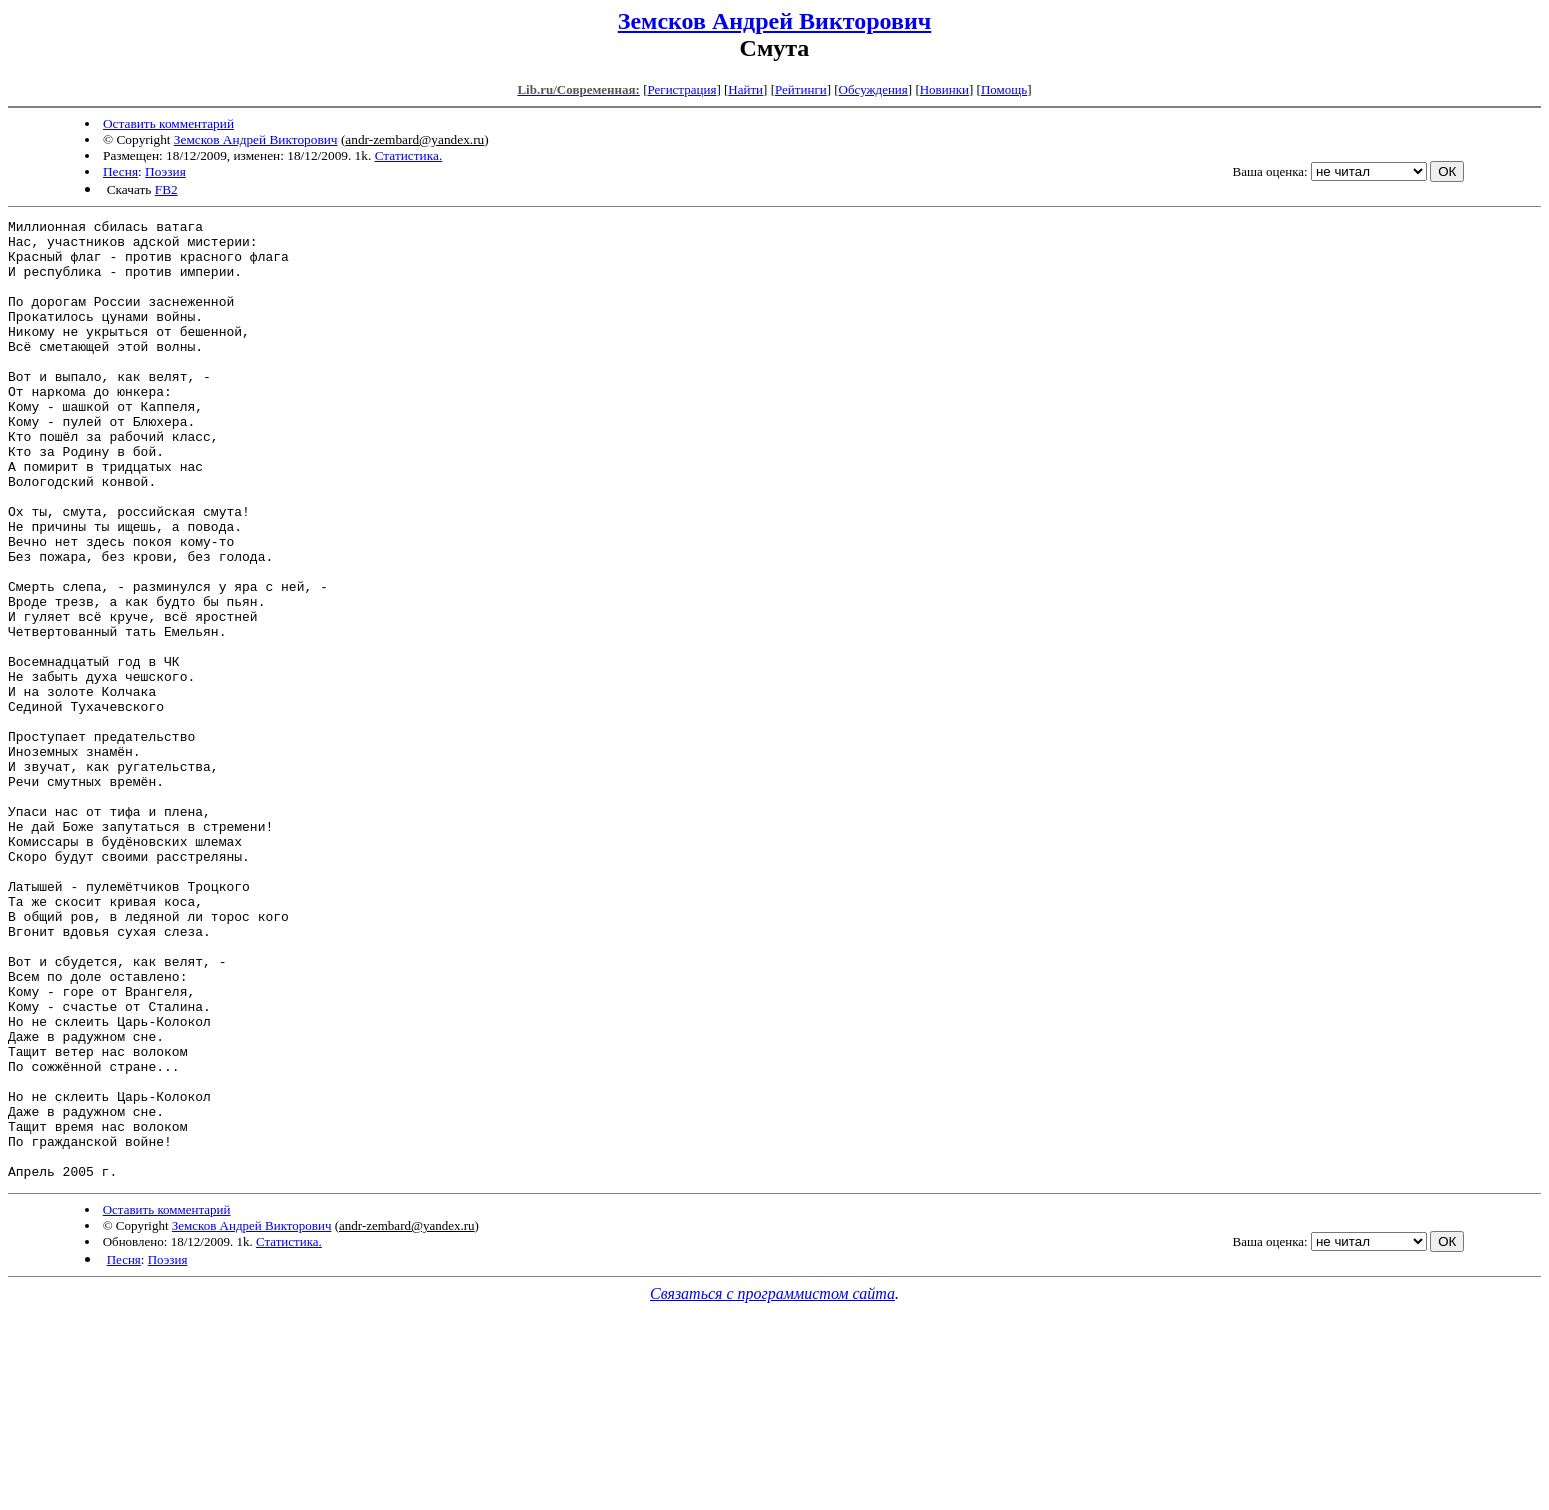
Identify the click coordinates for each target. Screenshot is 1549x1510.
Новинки (944, 89)
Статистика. (409, 155)
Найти (745, 89)
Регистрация (681, 89)
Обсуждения (873, 89)
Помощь (1004, 89)
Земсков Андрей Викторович (775, 21)
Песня (120, 171)
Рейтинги (801, 89)
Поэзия (165, 171)
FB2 (166, 189)
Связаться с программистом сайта (772, 1485)
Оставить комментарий (168, 123)
